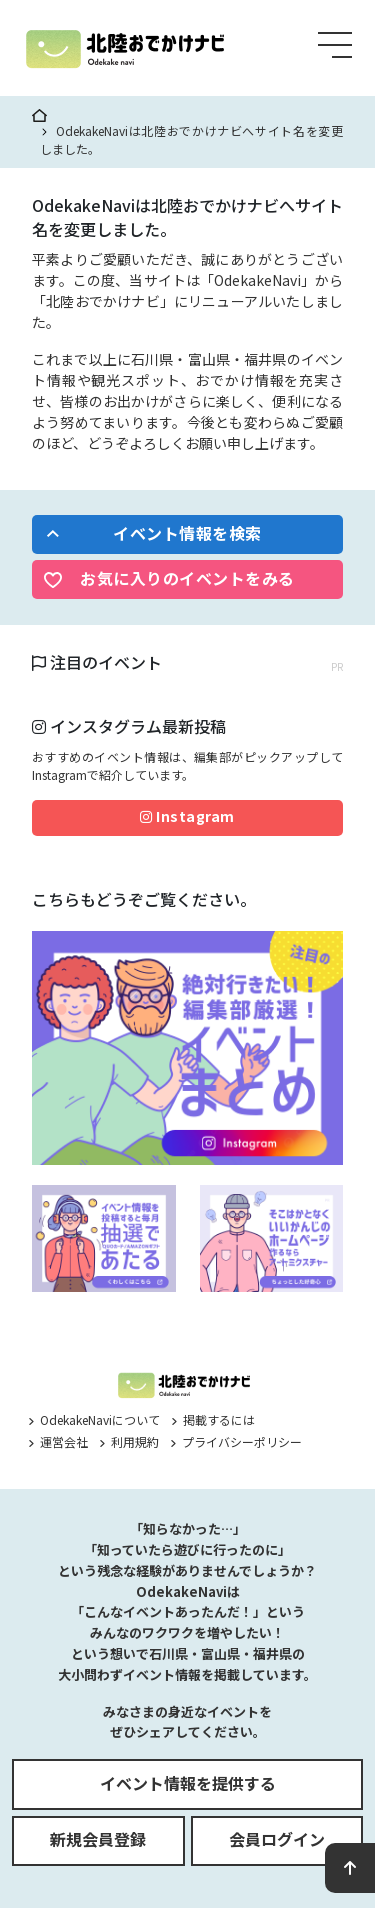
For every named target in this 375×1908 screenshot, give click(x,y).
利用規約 (129, 1441)
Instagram (187, 816)
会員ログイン (277, 1839)
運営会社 (58, 1441)
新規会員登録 (98, 1839)
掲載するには (213, 1419)
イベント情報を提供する (188, 1783)
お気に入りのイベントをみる (187, 578)
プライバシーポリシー (236, 1441)
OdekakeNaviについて (94, 1419)
